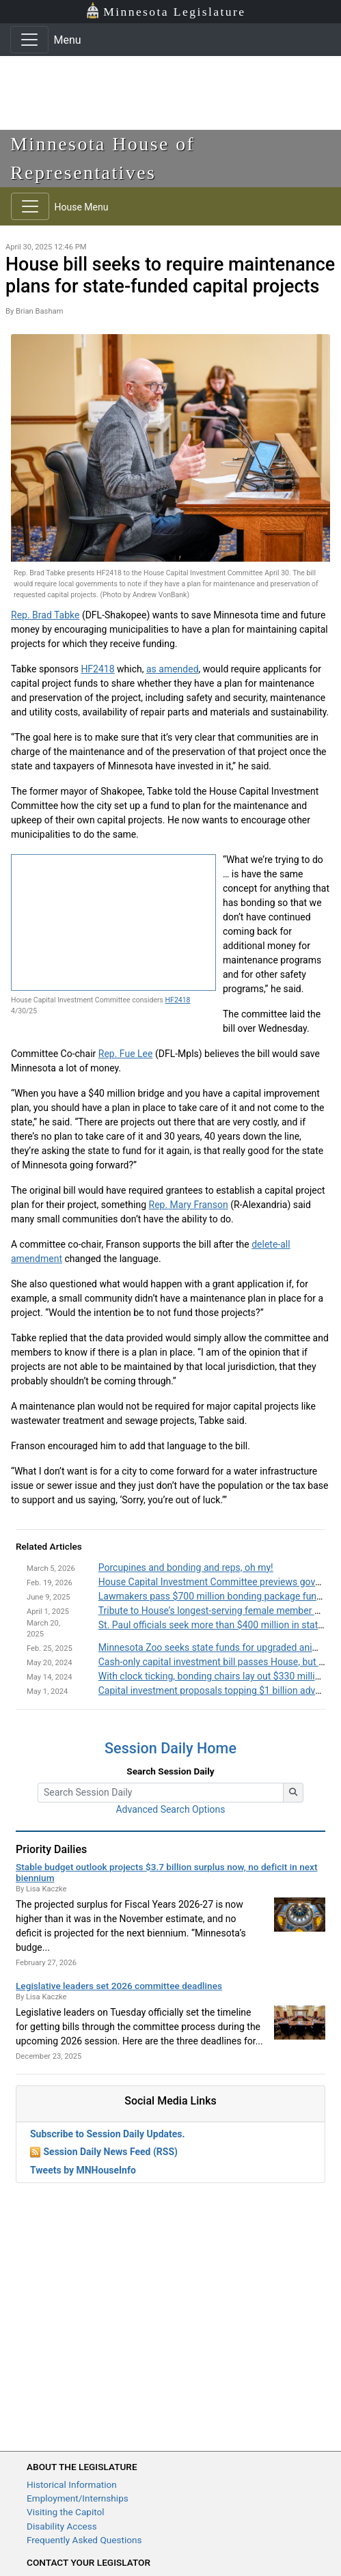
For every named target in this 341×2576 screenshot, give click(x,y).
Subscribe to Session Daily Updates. (107, 2133)
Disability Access (62, 2526)
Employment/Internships (77, 2498)
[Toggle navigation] (29, 39)
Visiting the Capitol (66, 2511)
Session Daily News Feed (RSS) (110, 2151)
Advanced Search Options (170, 1809)
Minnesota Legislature (165, 10)
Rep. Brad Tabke (45, 614)
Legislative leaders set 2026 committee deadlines (119, 1985)
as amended (172, 668)
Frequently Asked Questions (84, 2539)
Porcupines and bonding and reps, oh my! (185, 1567)
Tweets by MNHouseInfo (83, 2170)
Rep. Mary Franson (188, 1204)
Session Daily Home (170, 1748)
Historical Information (72, 2484)
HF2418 (97, 668)
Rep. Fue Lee (125, 1053)
